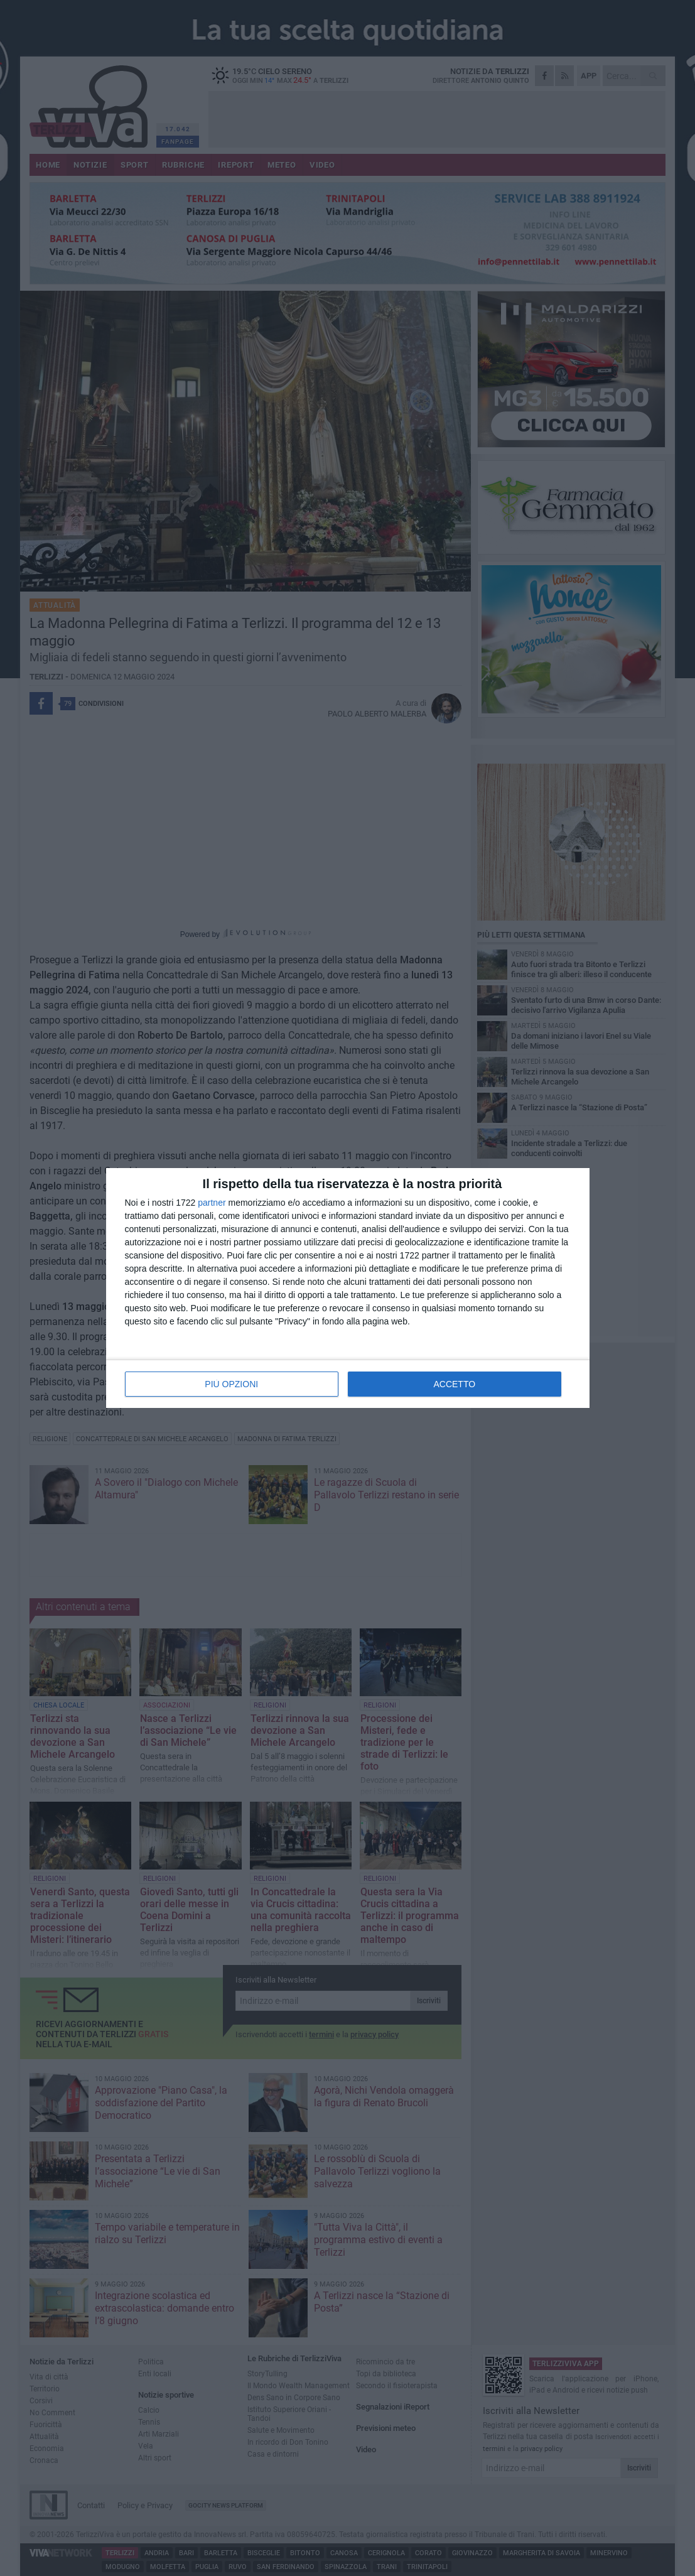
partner (211, 1202)
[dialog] (348, 1288)
